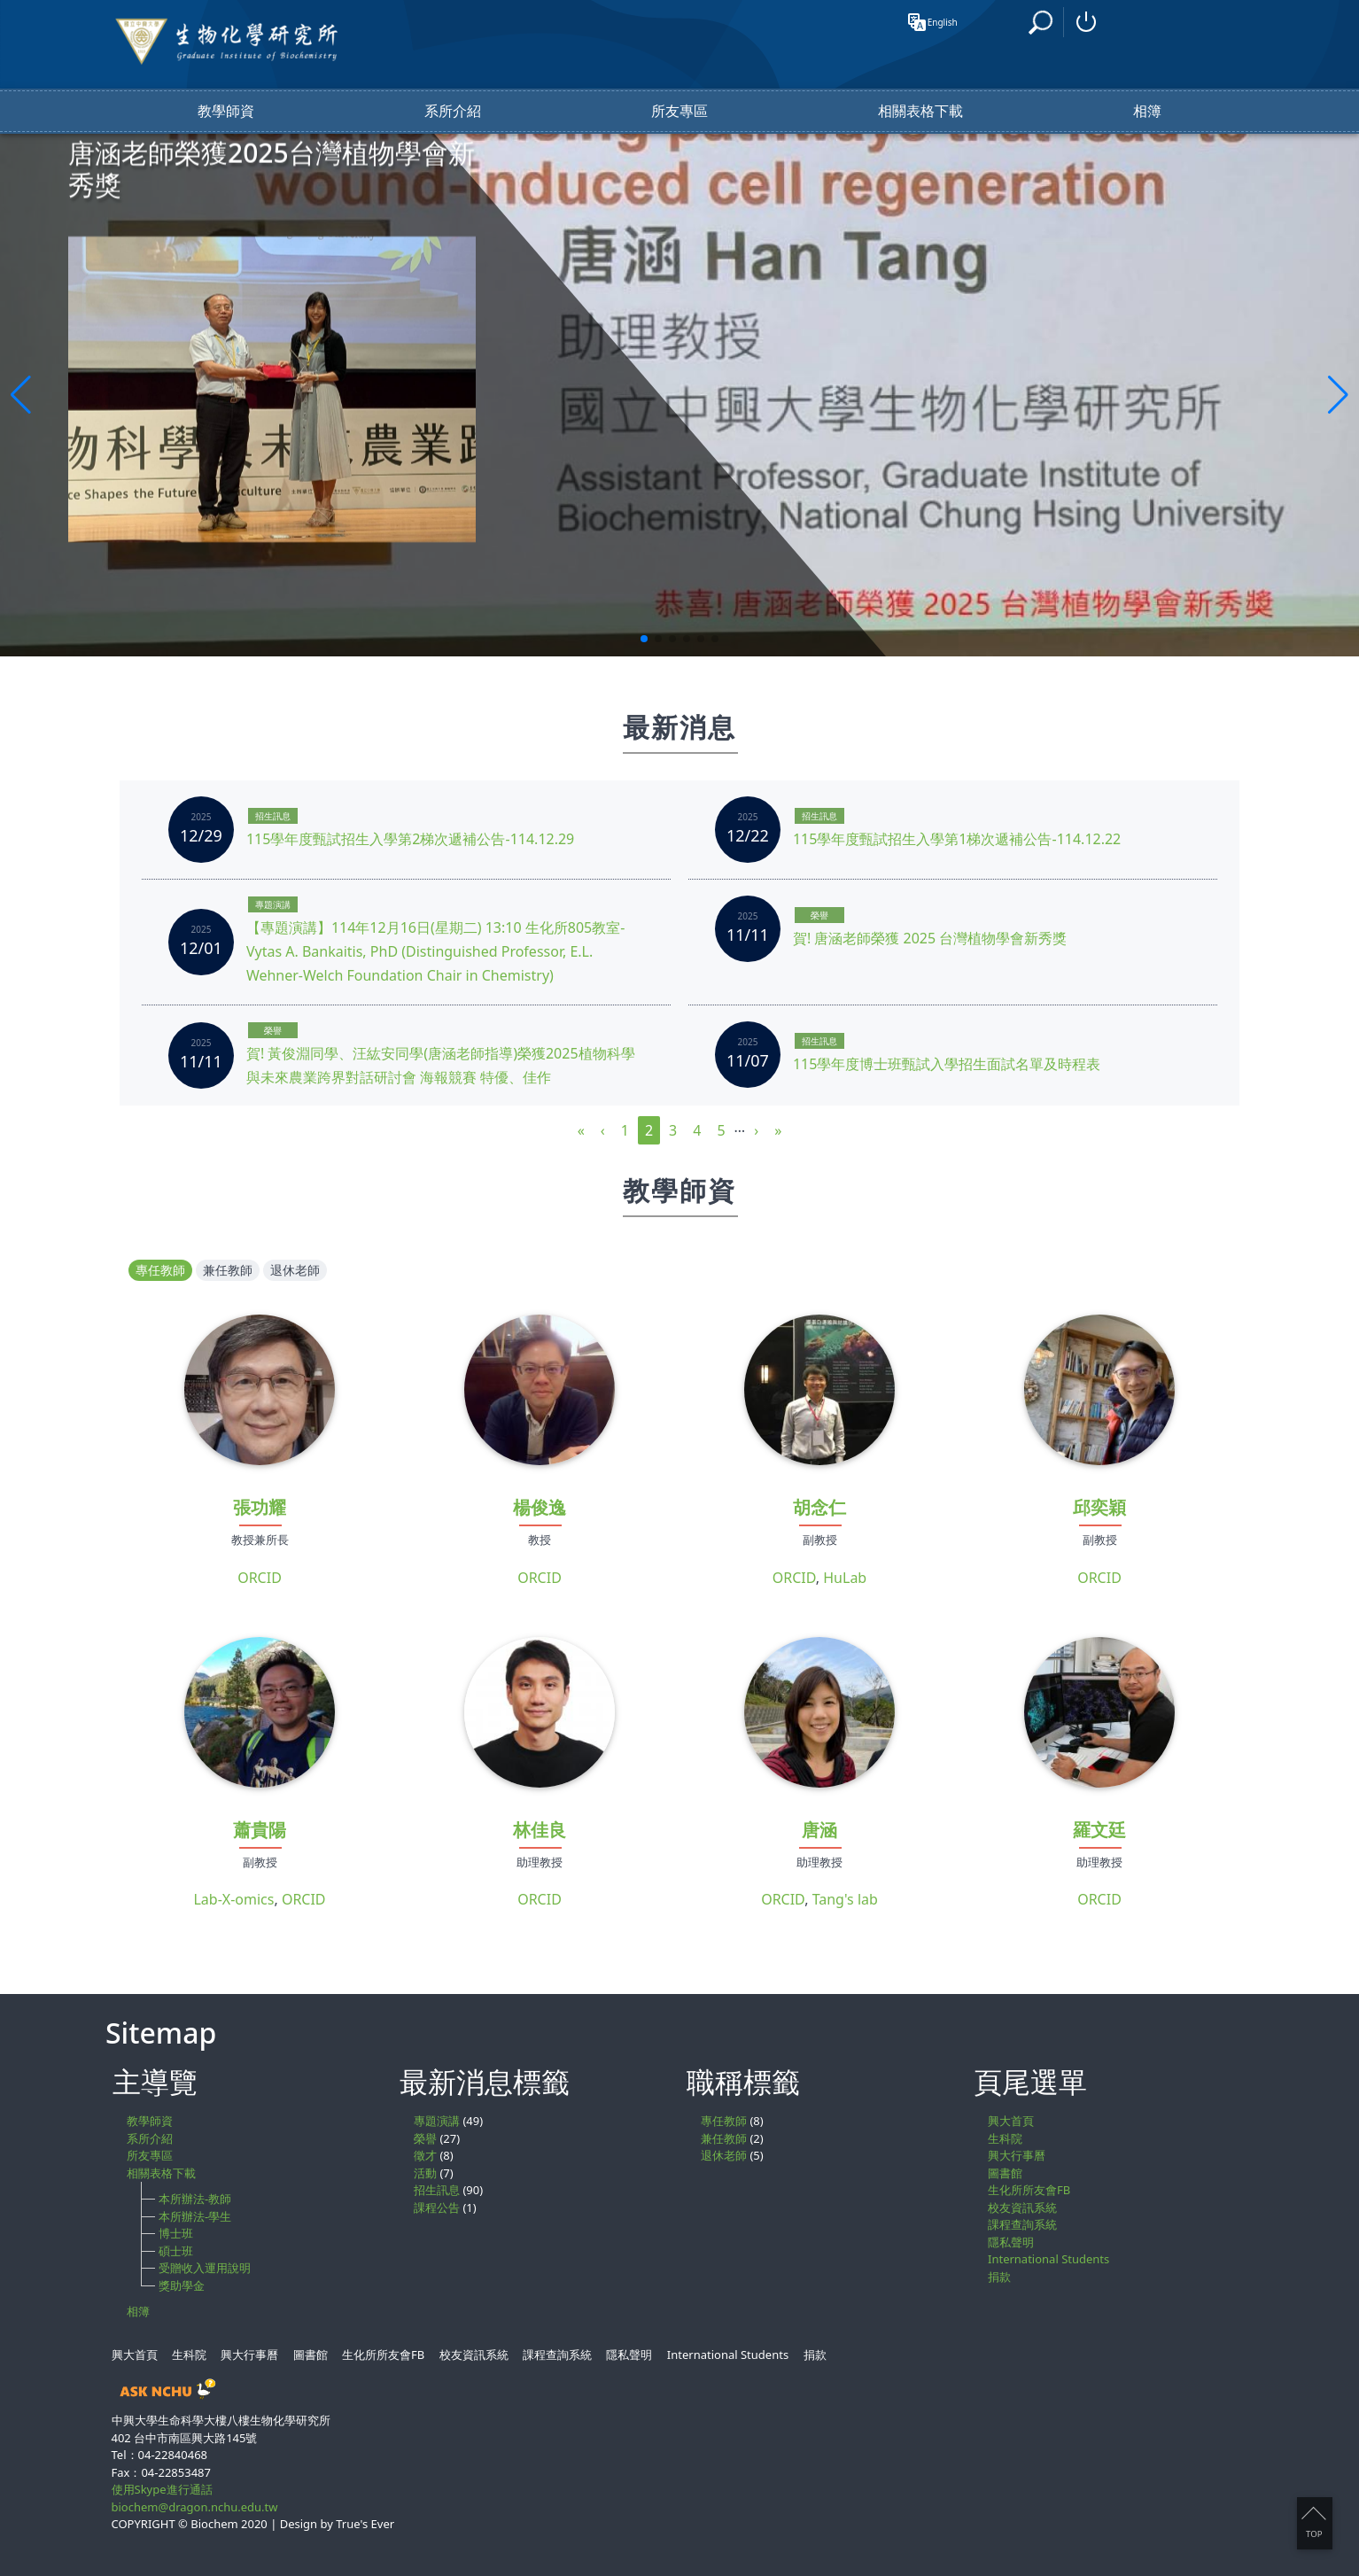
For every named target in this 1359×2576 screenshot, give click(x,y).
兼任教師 (227, 1269)
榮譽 (819, 915)
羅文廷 (1099, 1830)
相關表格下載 (920, 111)
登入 (1086, 22)
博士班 (176, 2233)
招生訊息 (273, 816)
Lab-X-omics (233, 1899)
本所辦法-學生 (195, 2216)
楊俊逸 (539, 1507)
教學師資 (226, 111)
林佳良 (539, 1830)
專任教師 (160, 1269)
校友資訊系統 (1022, 2207)
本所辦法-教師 (195, 2199)
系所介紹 (452, 111)
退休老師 (295, 1269)
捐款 (999, 2277)
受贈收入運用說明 (205, 2268)
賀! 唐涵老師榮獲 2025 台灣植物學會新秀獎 (930, 938)
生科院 (1005, 2138)
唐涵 (819, 1830)
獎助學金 (182, 2285)
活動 (425, 2173)
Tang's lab (845, 1899)
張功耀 (259, 1507)
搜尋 (1042, 21)
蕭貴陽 (259, 1830)
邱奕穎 (1099, 1507)
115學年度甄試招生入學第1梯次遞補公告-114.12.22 (957, 839)
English (939, 22)
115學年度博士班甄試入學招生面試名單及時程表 (946, 1064)
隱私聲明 (1011, 2242)
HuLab (844, 1577)
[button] (644, 638)
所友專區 (679, 111)
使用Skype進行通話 (162, 2489)
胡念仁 (819, 1507)
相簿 (1147, 111)
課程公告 (437, 2207)
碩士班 (176, 2251)
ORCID (259, 1577)
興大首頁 (1011, 2121)
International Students (1048, 2259)
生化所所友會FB (1029, 2190)
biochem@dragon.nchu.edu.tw (195, 2507)
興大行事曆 (1016, 2155)
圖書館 (1005, 2173)
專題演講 (273, 904)
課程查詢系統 (1022, 2224)
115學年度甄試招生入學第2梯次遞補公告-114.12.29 (410, 839)
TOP (1313, 2522)
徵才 (425, 2155)
